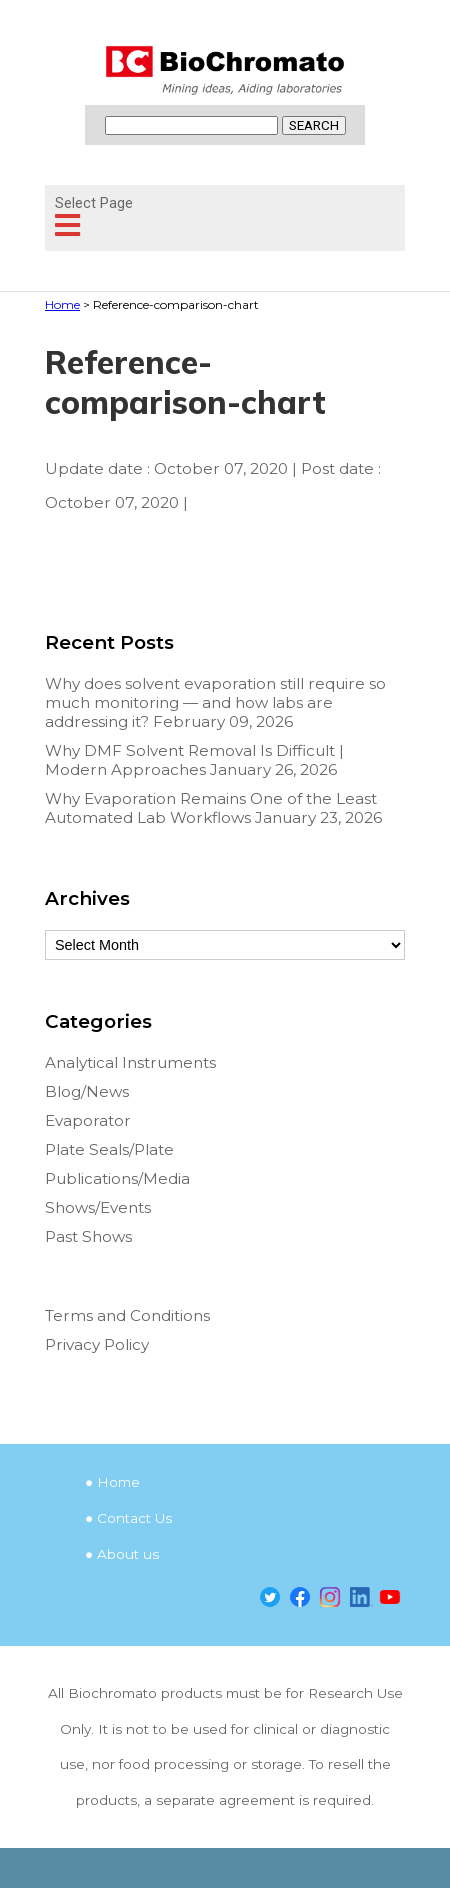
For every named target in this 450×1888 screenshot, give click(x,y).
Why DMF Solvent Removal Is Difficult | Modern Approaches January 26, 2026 (194, 760)
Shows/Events (98, 1207)
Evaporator (88, 1120)
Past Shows (88, 1236)
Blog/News (87, 1091)
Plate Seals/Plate (109, 1149)
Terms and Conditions (127, 1315)
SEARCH (314, 125)
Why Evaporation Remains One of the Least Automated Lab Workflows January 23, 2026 (213, 808)
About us (128, 1554)
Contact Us (134, 1518)
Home (118, 1482)
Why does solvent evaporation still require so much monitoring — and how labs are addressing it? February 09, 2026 (215, 702)
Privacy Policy (97, 1344)
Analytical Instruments (130, 1062)
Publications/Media (117, 1178)
